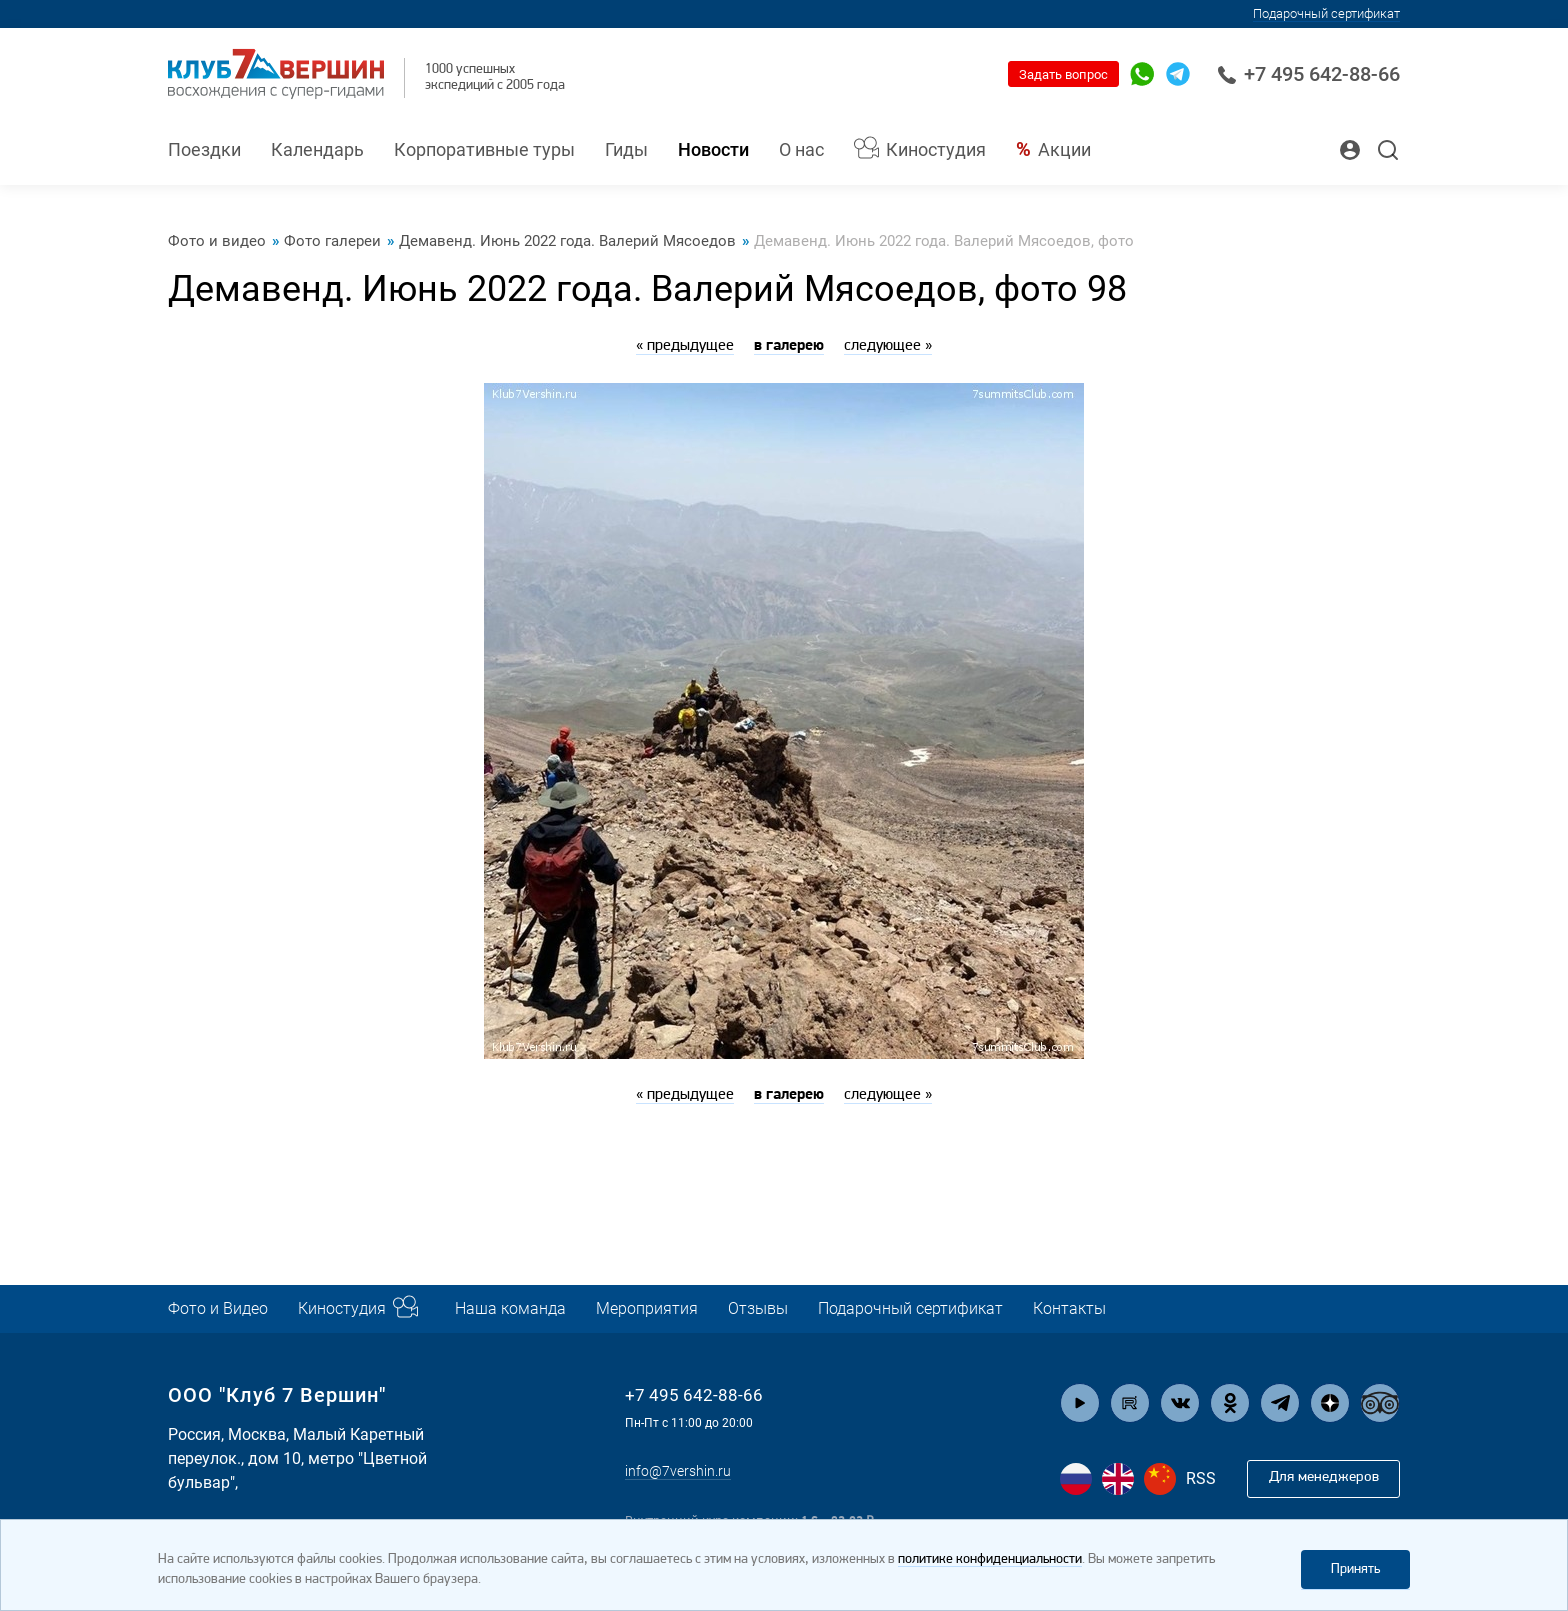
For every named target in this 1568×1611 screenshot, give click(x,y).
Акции (1064, 149)
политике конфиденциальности (990, 1559)
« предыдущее (685, 346)
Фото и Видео (223, 1308)
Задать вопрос (1063, 74)
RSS (1201, 1479)
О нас (801, 149)
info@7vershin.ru (685, 1470)
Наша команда (537, 1308)
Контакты (1149, 1308)
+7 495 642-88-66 (1308, 74)
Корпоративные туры (484, 149)
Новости (713, 149)
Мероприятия (686, 1308)
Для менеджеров (1316, 1479)
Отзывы (807, 1308)
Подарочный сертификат (1326, 13)
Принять (1355, 1568)
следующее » (888, 346)
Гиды (626, 149)
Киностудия (936, 149)
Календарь (317, 149)
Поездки (204, 149)
